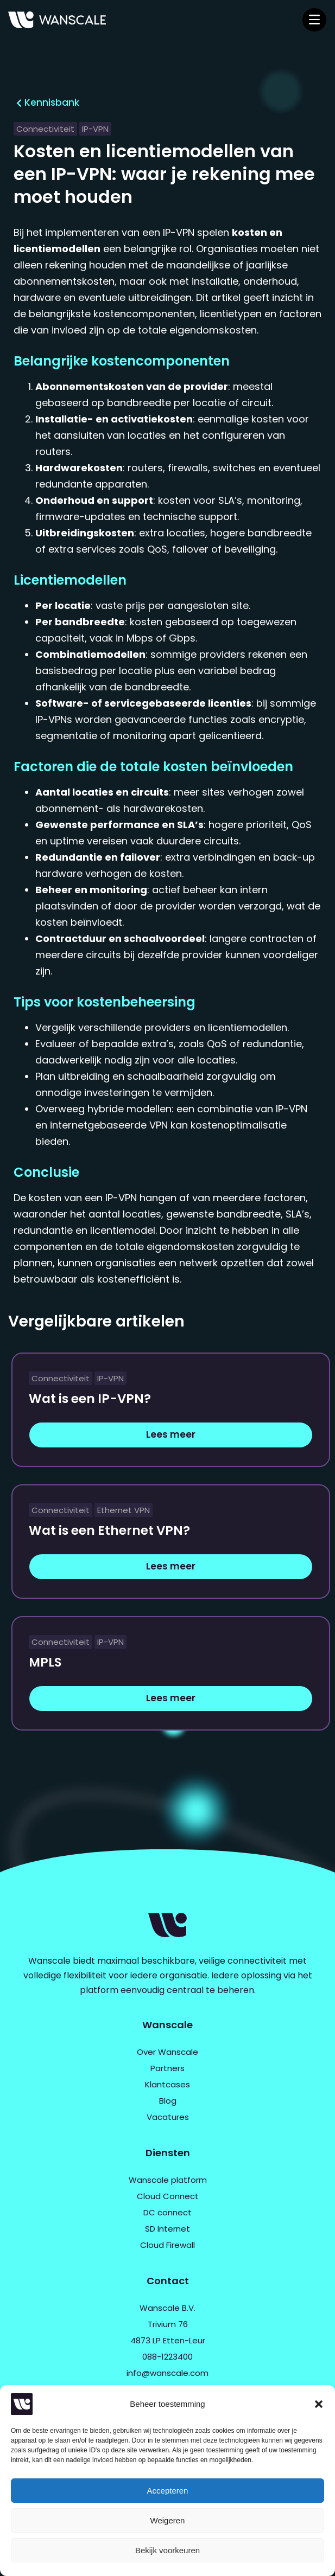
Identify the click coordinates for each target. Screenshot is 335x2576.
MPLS (45, 1662)
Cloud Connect (168, 2196)
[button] (318, 2404)
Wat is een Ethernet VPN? (109, 1530)
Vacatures (168, 2117)
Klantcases (167, 2084)
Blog (167, 2100)
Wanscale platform (168, 2180)
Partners (167, 2068)
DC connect (167, 2212)
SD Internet (167, 2228)
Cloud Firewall (167, 2245)
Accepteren (167, 2490)
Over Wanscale (167, 2052)
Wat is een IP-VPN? (90, 1398)
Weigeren (167, 2520)
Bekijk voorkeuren (167, 2550)
